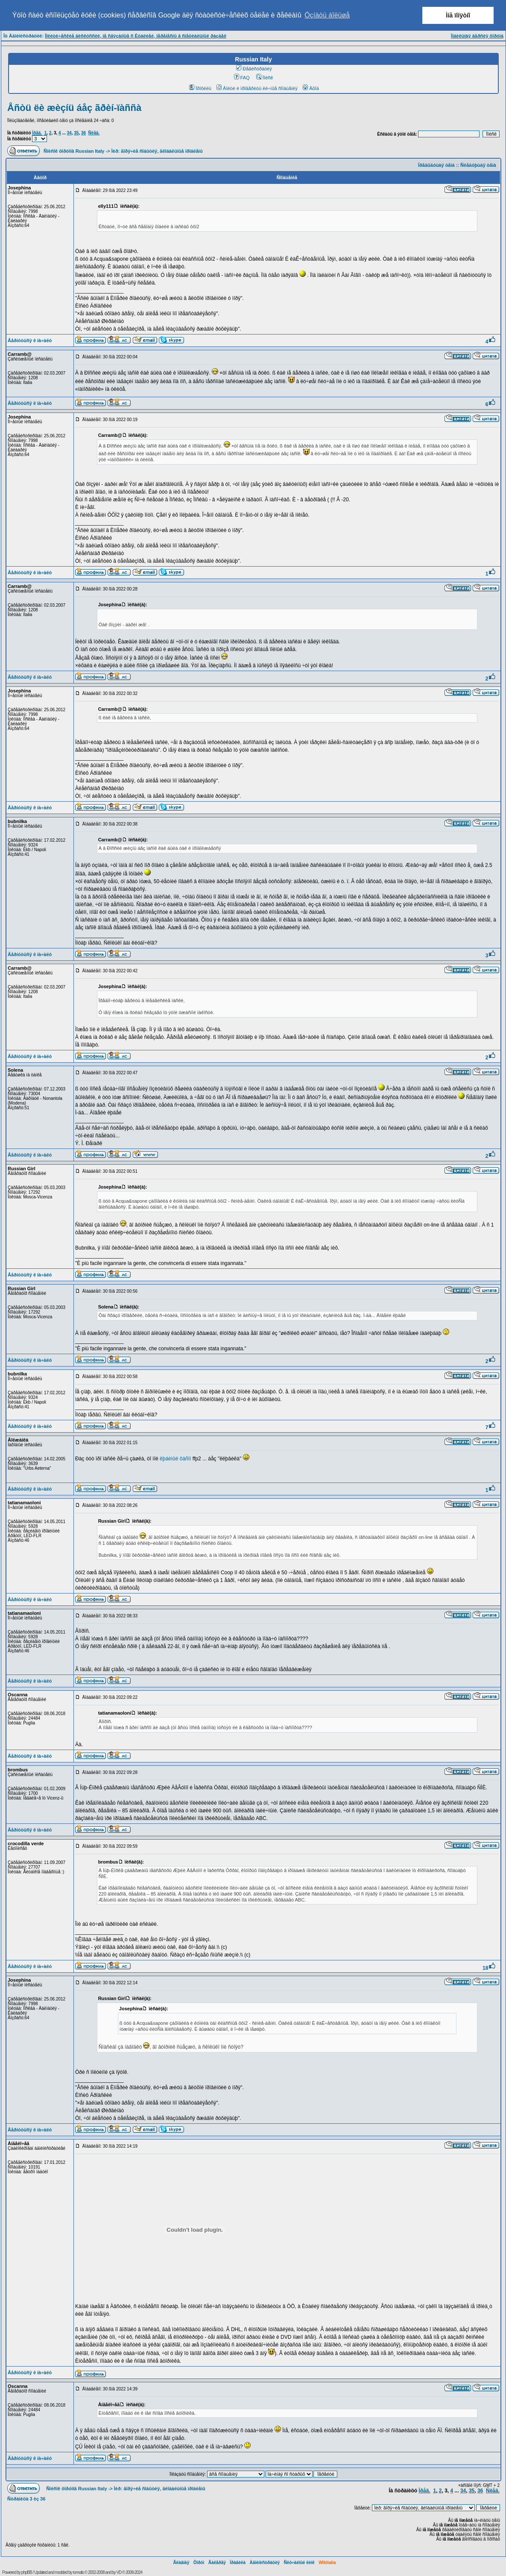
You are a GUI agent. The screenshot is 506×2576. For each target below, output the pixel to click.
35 (76, 133)
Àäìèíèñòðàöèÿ (264, 2562)
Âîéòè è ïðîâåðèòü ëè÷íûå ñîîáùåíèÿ (257, 88)
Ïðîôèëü (200, 88)
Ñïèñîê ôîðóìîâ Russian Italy (74, 151)
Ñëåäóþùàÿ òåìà (478, 165)
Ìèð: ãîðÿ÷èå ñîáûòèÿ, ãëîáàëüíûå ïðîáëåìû (157, 151)
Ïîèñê (264, 77)
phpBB (26, 2572)
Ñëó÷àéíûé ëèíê (299, 2562)
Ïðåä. (37, 133)
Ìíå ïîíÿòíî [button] (458, 15)
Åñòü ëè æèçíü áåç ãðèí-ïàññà (74, 107)
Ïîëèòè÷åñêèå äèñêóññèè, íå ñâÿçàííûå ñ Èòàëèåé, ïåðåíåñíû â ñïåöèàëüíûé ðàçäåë (135, 35)
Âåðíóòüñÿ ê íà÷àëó (30, 340)
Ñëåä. (94, 133)
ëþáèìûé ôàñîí (175, 1459)
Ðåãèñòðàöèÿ (254, 68)
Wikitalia (327, 2562)
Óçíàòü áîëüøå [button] (327, 15)
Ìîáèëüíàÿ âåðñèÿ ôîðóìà (477, 35)
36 (83, 133)
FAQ (242, 77)
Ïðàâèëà (238, 2562)
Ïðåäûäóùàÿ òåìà (436, 165)
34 (69, 133)
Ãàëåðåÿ (217, 2562)
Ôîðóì (199, 2562)
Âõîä (311, 88)
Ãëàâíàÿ (181, 2562)
